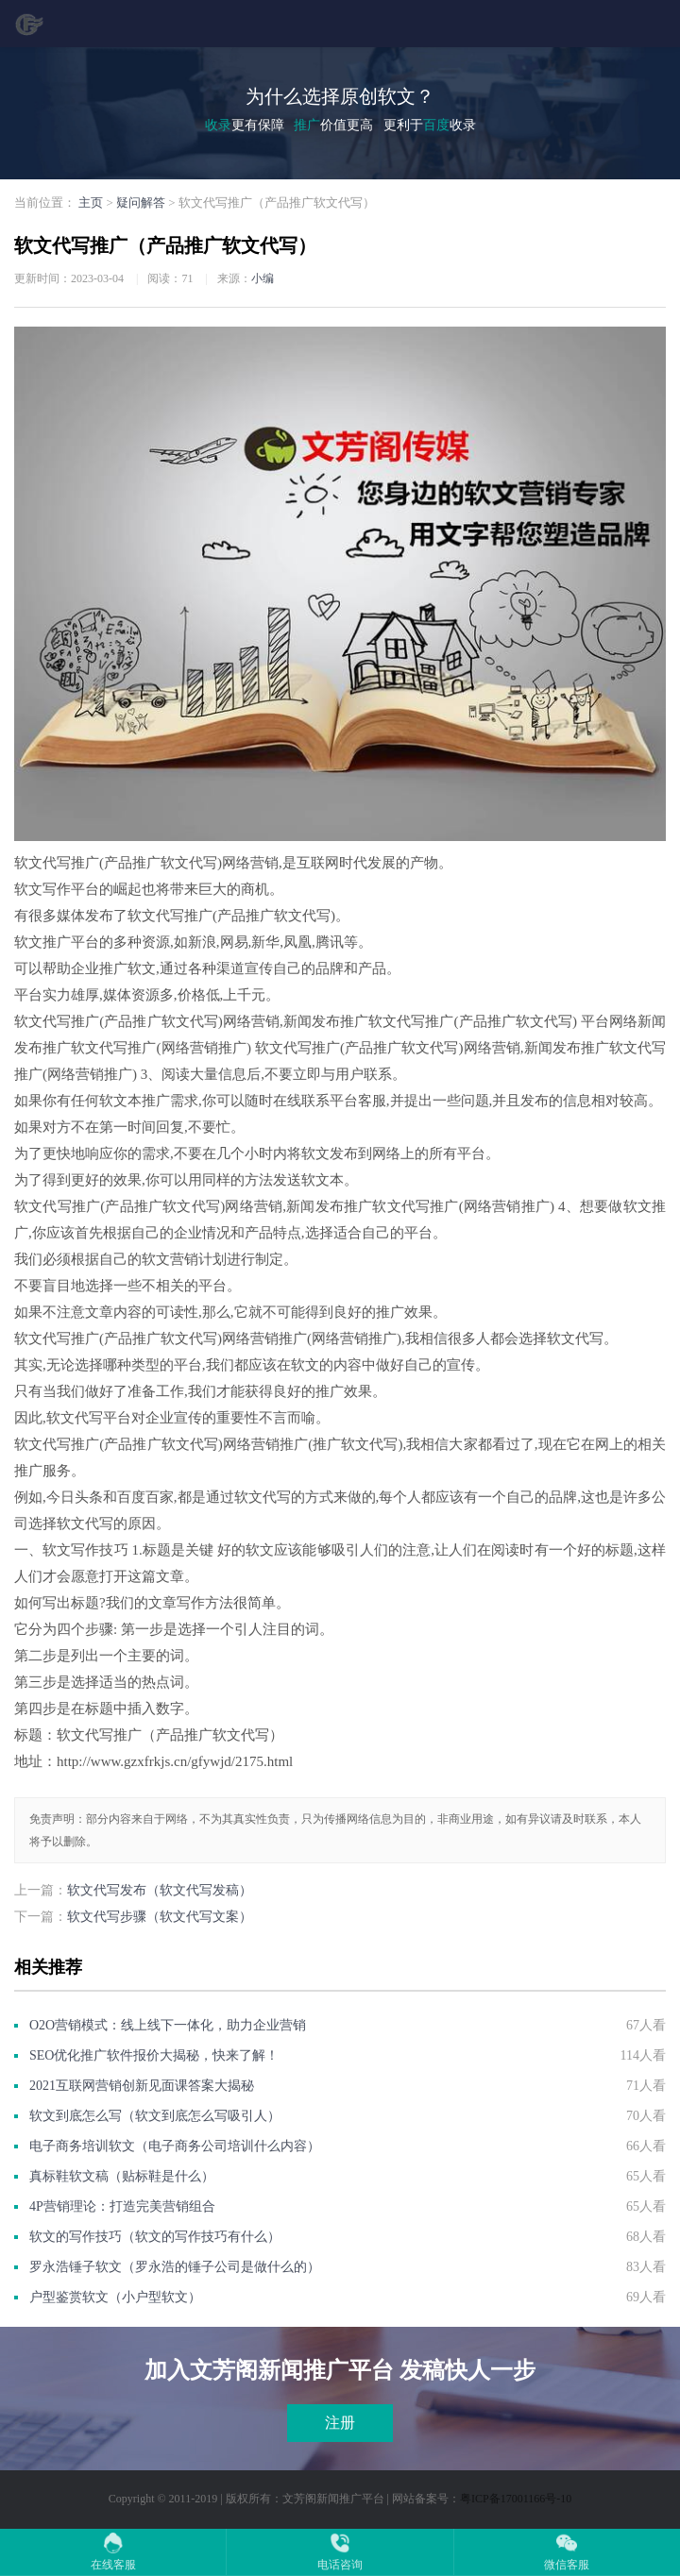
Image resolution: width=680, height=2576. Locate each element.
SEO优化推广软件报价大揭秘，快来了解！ (154, 2055)
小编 (262, 278)
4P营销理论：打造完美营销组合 (122, 2206)
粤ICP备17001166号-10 (515, 2498)
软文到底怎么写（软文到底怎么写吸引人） (154, 2116)
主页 (90, 202)
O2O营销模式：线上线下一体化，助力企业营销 (167, 2025)
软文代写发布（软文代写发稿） (159, 1890)
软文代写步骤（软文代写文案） (159, 1917)
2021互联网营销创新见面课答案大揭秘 (141, 2086)
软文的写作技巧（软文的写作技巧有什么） (154, 2237)
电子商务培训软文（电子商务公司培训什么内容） (174, 2146)
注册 (340, 2423)
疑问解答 (140, 202)
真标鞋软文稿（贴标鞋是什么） (121, 2176)
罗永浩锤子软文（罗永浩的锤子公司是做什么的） (174, 2267)
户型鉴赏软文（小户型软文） (115, 2297)
